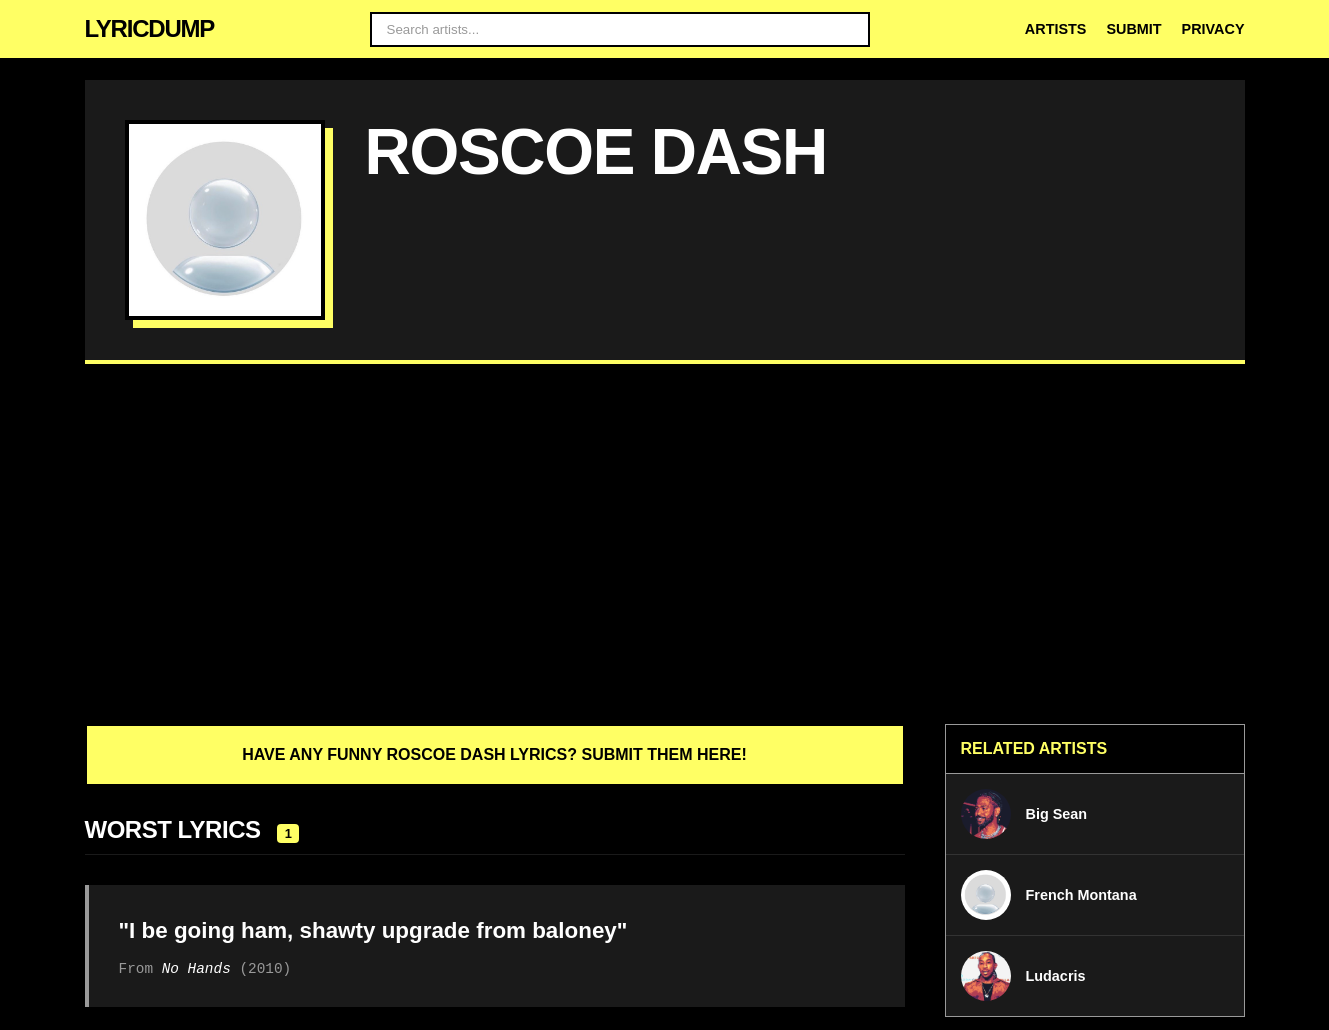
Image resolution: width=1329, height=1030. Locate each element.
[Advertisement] (665, 544)
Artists (1056, 29)
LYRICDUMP (150, 28)
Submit (1133, 29)
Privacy (1213, 29)
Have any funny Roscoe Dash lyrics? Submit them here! (494, 754)
